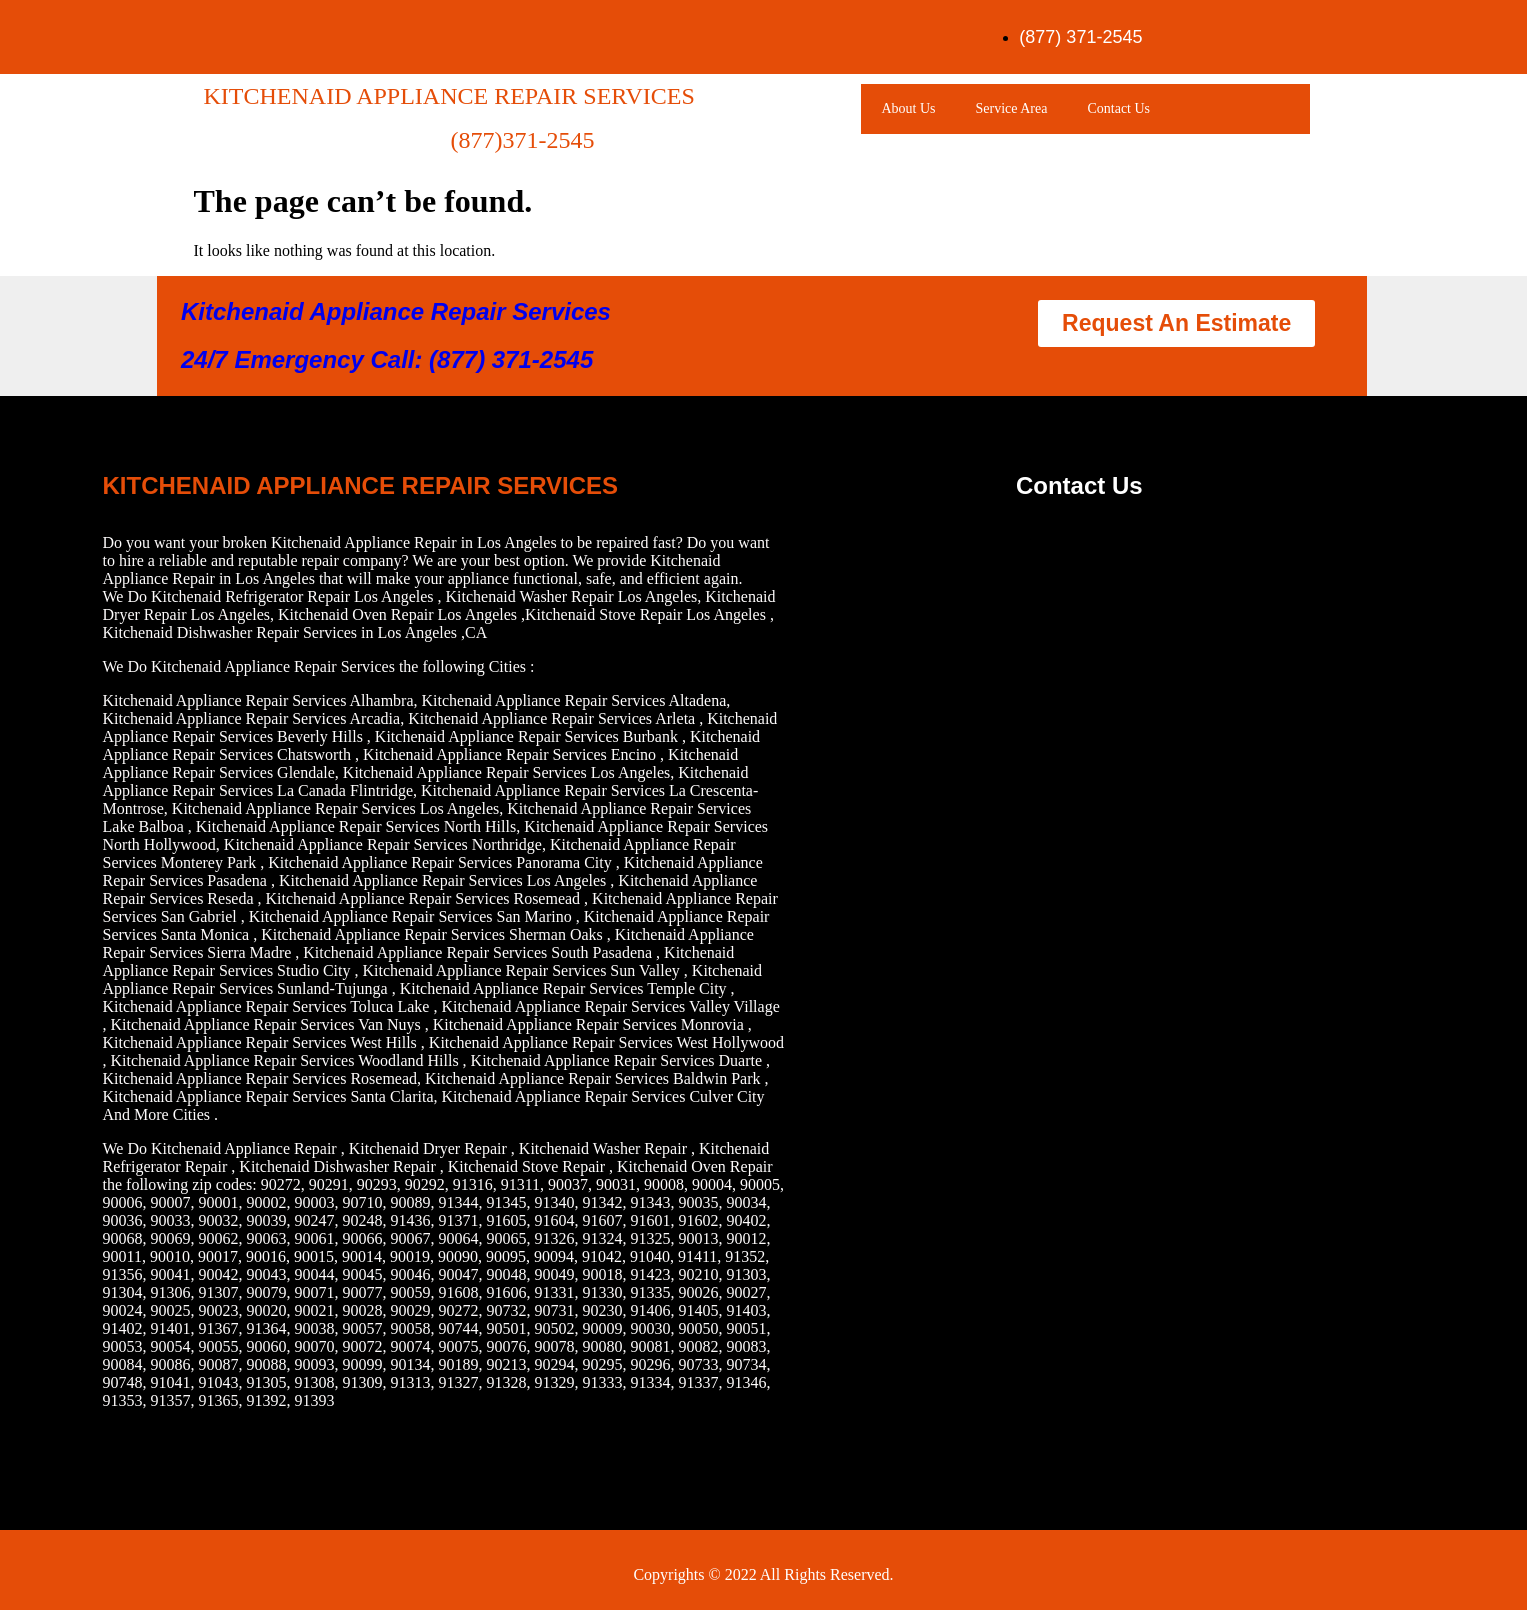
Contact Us (1118, 108)
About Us (908, 108)
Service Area (1012, 108)
